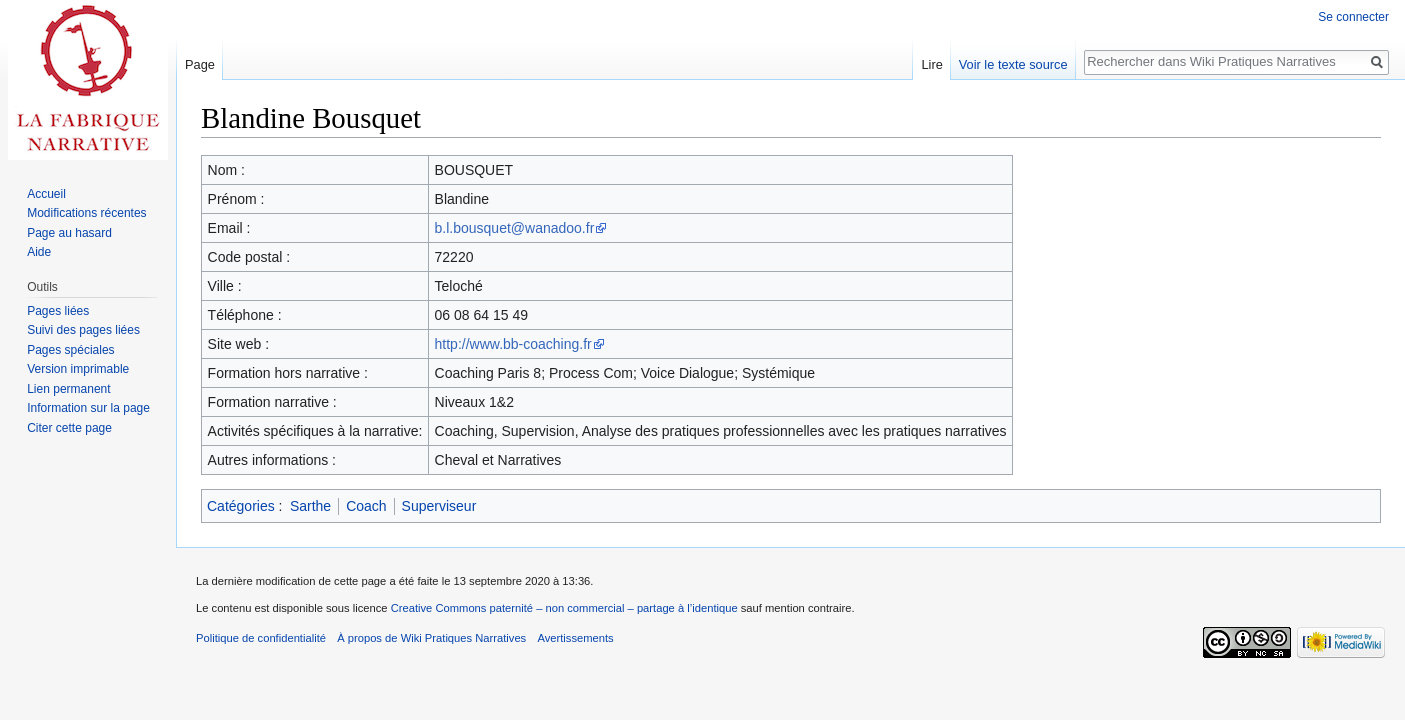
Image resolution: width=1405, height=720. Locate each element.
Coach (366, 506)
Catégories (241, 506)
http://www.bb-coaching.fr (513, 344)
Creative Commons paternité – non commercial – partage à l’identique (564, 608)
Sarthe (310, 506)
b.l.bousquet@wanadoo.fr (515, 228)
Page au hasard (69, 233)
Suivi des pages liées (83, 330)
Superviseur (439, 506)
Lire (931, 64)
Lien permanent (68, 389)
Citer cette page (69, 428)
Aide (39, 252)
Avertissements (575, 638)
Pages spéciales (70, 350)
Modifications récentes (86, 213)
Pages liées (58, 311)
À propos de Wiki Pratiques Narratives (431, 638)
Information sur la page (88, 408)
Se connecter (1353, 17)
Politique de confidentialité (261, 638)
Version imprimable (78, 369)
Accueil (46, 194)
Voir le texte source (1013, 64)
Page (200, 64)
